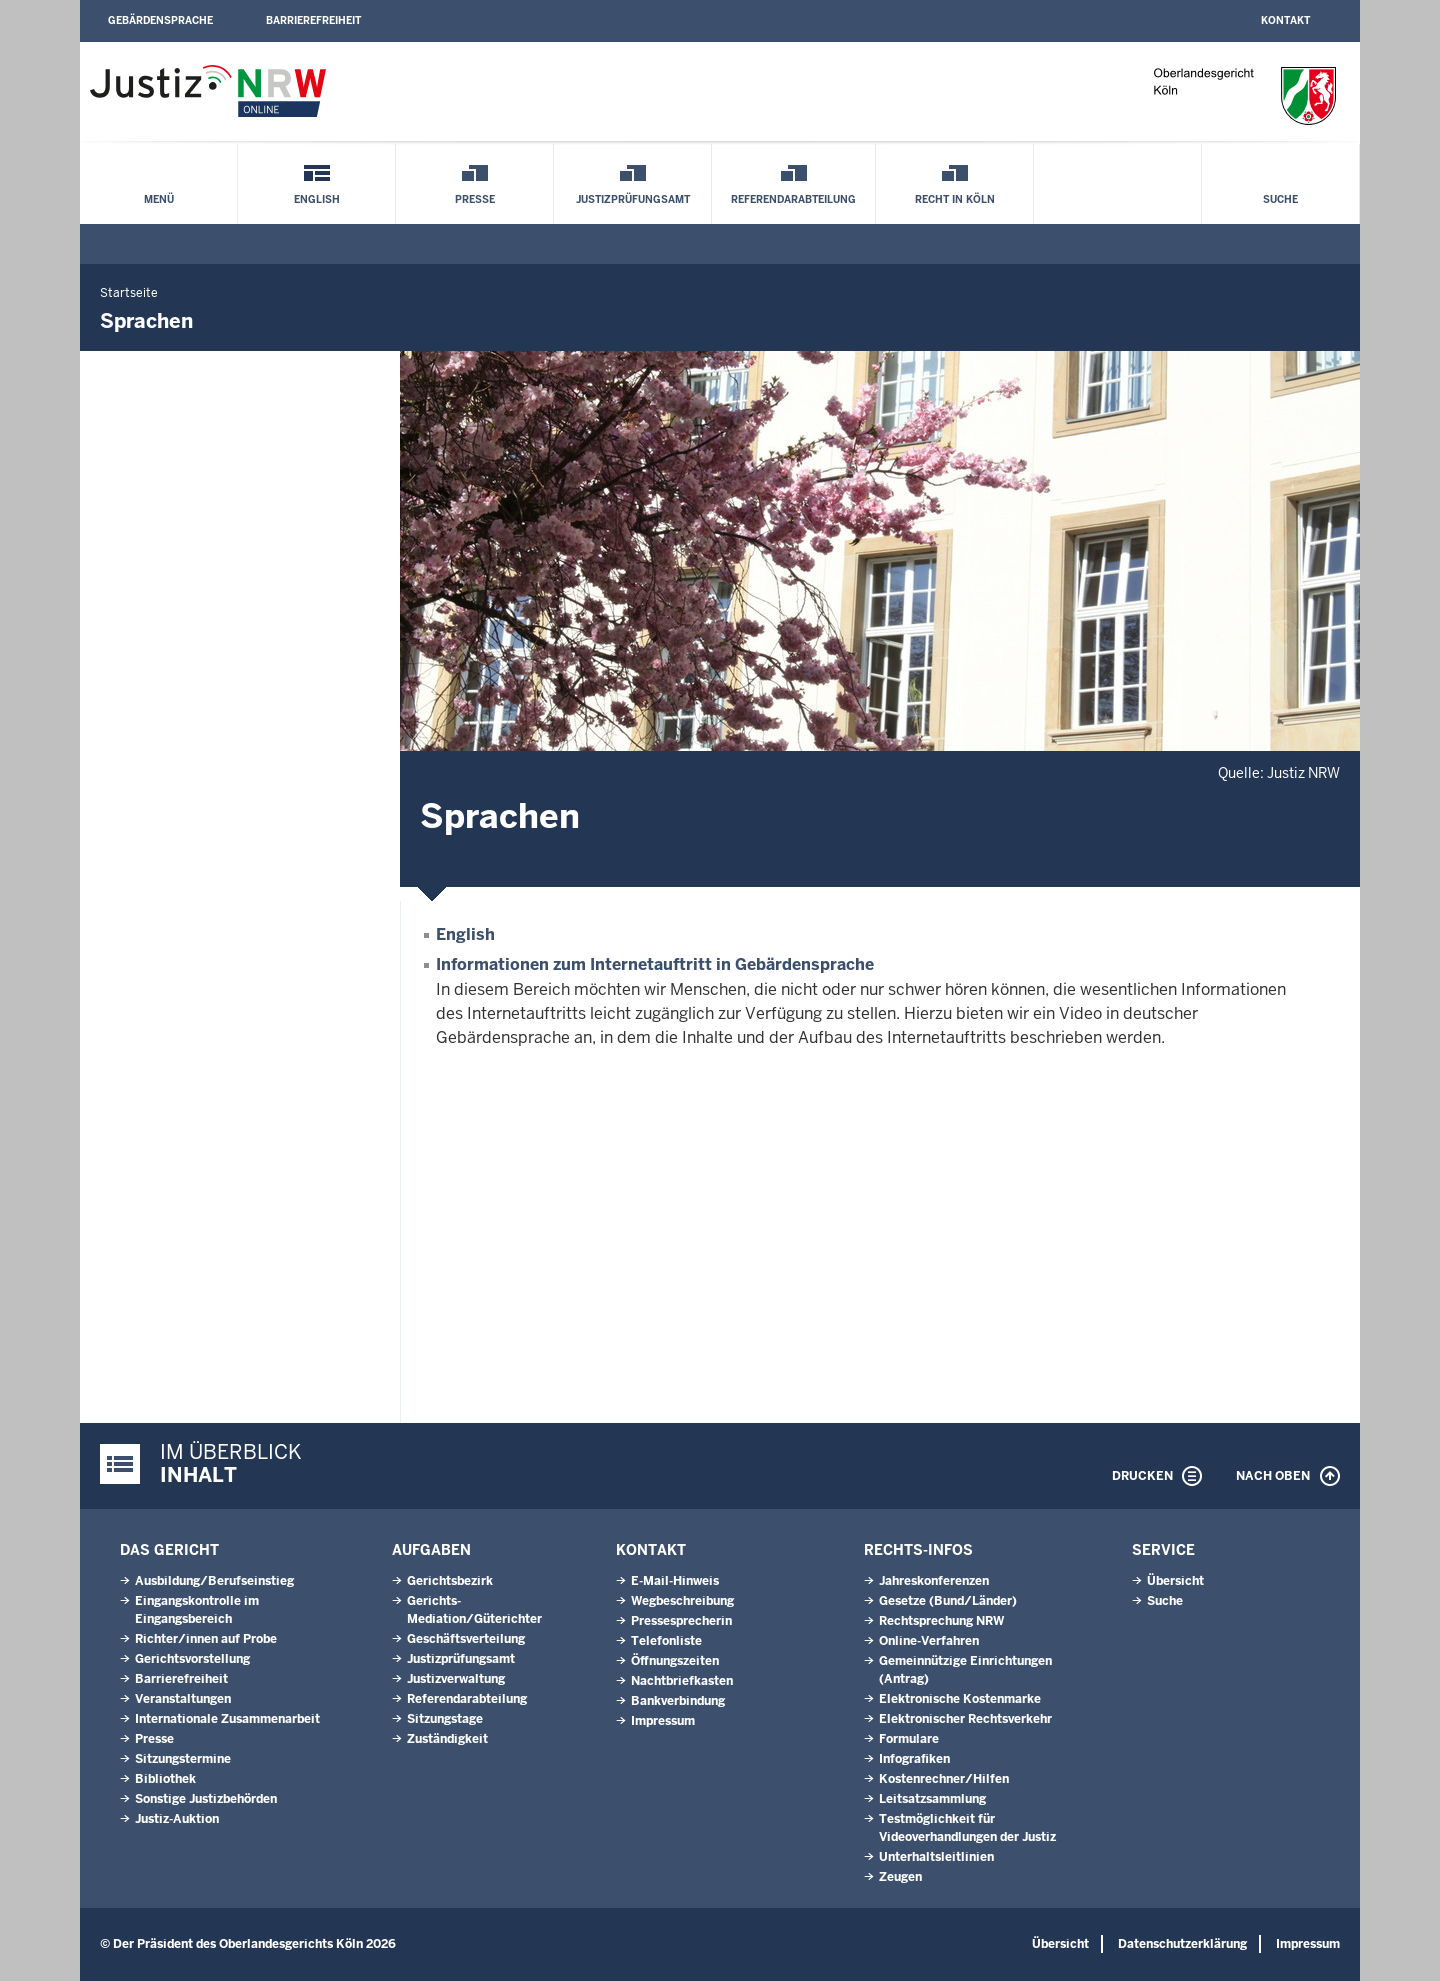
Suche (1280, 199)
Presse (475, 199)
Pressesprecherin (681, 1621)
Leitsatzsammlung (932, 1799)
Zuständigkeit (447, 1739)
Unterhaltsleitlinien (936, 1857)
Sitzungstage (445, 1719)
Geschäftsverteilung (466, 1639)
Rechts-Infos (918, 1550)
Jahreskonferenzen (934, 1581)
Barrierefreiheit (313, 20)
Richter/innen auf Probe (206, 1639)
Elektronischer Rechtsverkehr (965, 1719)
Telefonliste (666, 1641)
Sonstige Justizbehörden (206, 1799)
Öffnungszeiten (675, 1661)
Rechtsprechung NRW (941, 1621)
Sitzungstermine (183, 1759)
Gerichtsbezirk (450, 1581)
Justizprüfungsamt (633, 199)
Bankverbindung (678, 1701)
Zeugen (900, 1877)
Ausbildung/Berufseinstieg (214, 1581)
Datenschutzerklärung (1182, 1944)
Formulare (909, 1739)
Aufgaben (431, 1550)
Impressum (663, 1721)
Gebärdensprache (160, 20)
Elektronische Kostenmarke (960, 1699)
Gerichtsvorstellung (192, 1659)
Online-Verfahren (929, 1641)
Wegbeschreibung (682, 1601)
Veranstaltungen (183, 1699)
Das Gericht (169, 1550)
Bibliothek (165, 1779)
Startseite (129, 293)
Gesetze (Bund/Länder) (948, 1601)
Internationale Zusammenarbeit (227, 1719)
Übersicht (1175, 1581)
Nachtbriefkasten (682, 1681)
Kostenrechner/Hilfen (944, 1779)
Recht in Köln (955, 199)
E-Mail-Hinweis (675, 1581)
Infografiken (914, 1759)
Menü (159, 199)
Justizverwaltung (456, 1679)
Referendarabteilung (793, 199)
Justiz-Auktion (177, 1819)
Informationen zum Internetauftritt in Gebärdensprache (655, 964)
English (317, 199)
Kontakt (1285, 20)
